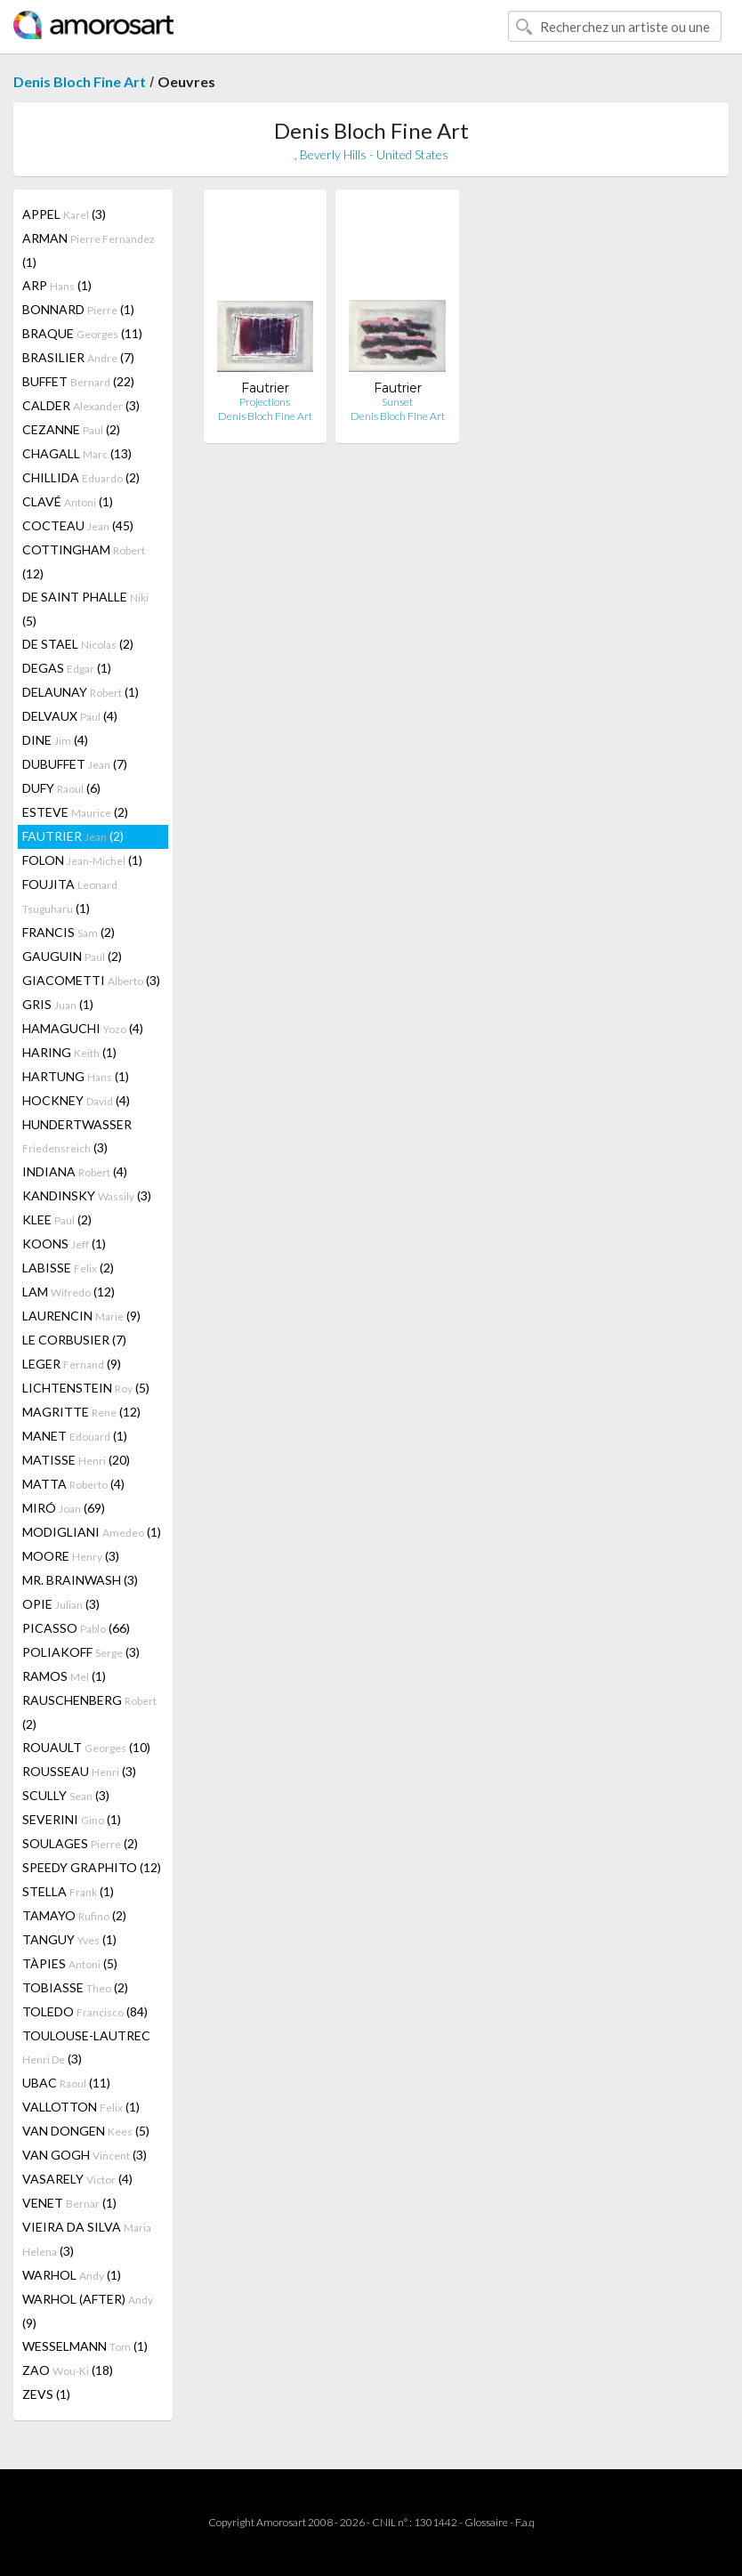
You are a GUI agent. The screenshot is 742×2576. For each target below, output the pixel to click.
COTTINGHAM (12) (83, 561)
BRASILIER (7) (78, 357)
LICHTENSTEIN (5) (85, 1387)
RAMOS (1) (64, 1676)
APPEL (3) (64, 214)
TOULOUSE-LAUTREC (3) (86, 2047)
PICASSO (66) (76, 1627)
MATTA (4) (73, 1483)
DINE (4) (55, 739)
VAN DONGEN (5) (85, 2130)
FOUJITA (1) (69, 896)
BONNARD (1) (78, 309)
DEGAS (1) (66, 667)
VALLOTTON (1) (81, 2106)
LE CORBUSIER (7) (74, 1339)
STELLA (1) (68, 1891)
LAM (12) (68, 1291)
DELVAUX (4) (69, 715)
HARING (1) (69, 1052)
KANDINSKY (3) (86, 1195)
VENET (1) (69, 2202)
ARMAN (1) (88, 250)
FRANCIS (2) (68, 932)
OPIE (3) (61, 1603)
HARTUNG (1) (75, 1076)
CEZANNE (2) (71, 429)
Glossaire (486, 2522)
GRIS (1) (57, 1004)
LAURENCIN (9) (81, 1315)
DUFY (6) (61, 787)
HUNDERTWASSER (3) (77, 1136)
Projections (264, 401)
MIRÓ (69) (63, 1507)
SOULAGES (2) (80, 1843)
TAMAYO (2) (74, 1915)
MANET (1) (74, 1435)
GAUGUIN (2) (72, 956)
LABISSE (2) (68, 1267)
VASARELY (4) (77, 2178)
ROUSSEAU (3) (79, 1771)
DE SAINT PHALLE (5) (85, 608)
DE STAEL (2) (77, 643)
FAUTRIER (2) (73, 836)
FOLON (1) (82, 860)
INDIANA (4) (74, 1171)
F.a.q (525, 2522)
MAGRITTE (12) (81, 1411)
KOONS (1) (64, 1243)
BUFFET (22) (78, 381)
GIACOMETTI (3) (91, 980)
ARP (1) (57, 285)
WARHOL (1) (71, 2274)
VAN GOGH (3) (84, 2154)
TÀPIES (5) (69, 1963)
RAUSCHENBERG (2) (89, 1712)
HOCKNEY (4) (76, 1100)
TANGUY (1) (69, 1939)
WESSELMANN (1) (85, 2346)
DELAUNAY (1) (80, 691)
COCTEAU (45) (77, 525)
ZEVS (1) (46, 2394)
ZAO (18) (67, 2370)
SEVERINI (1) (71, 1819)
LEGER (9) (71, 1363)
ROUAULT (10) (86, 1747)
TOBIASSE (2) (75, 1987)
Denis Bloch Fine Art (79, 81)
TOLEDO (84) (85, 2011)
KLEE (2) (57, 1219)
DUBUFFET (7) (74, 763)
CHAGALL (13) (77, 453)
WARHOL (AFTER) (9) (87, 2310)
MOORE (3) (70, 1555)
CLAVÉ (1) (67, 501)
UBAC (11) (66, 2082)
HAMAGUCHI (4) (82, 1028)
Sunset (397, 401)
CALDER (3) (81, 405)
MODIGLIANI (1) (91, 1531)
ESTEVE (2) (75, 812)
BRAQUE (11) (82, 333)
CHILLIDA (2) (81, 477)
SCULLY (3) (65, 1795)
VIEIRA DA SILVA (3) (86, 2238)
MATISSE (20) (76, 1459)
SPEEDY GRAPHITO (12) (91, 1867)
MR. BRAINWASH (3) (80, 1579)
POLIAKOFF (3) (81, 1651)
